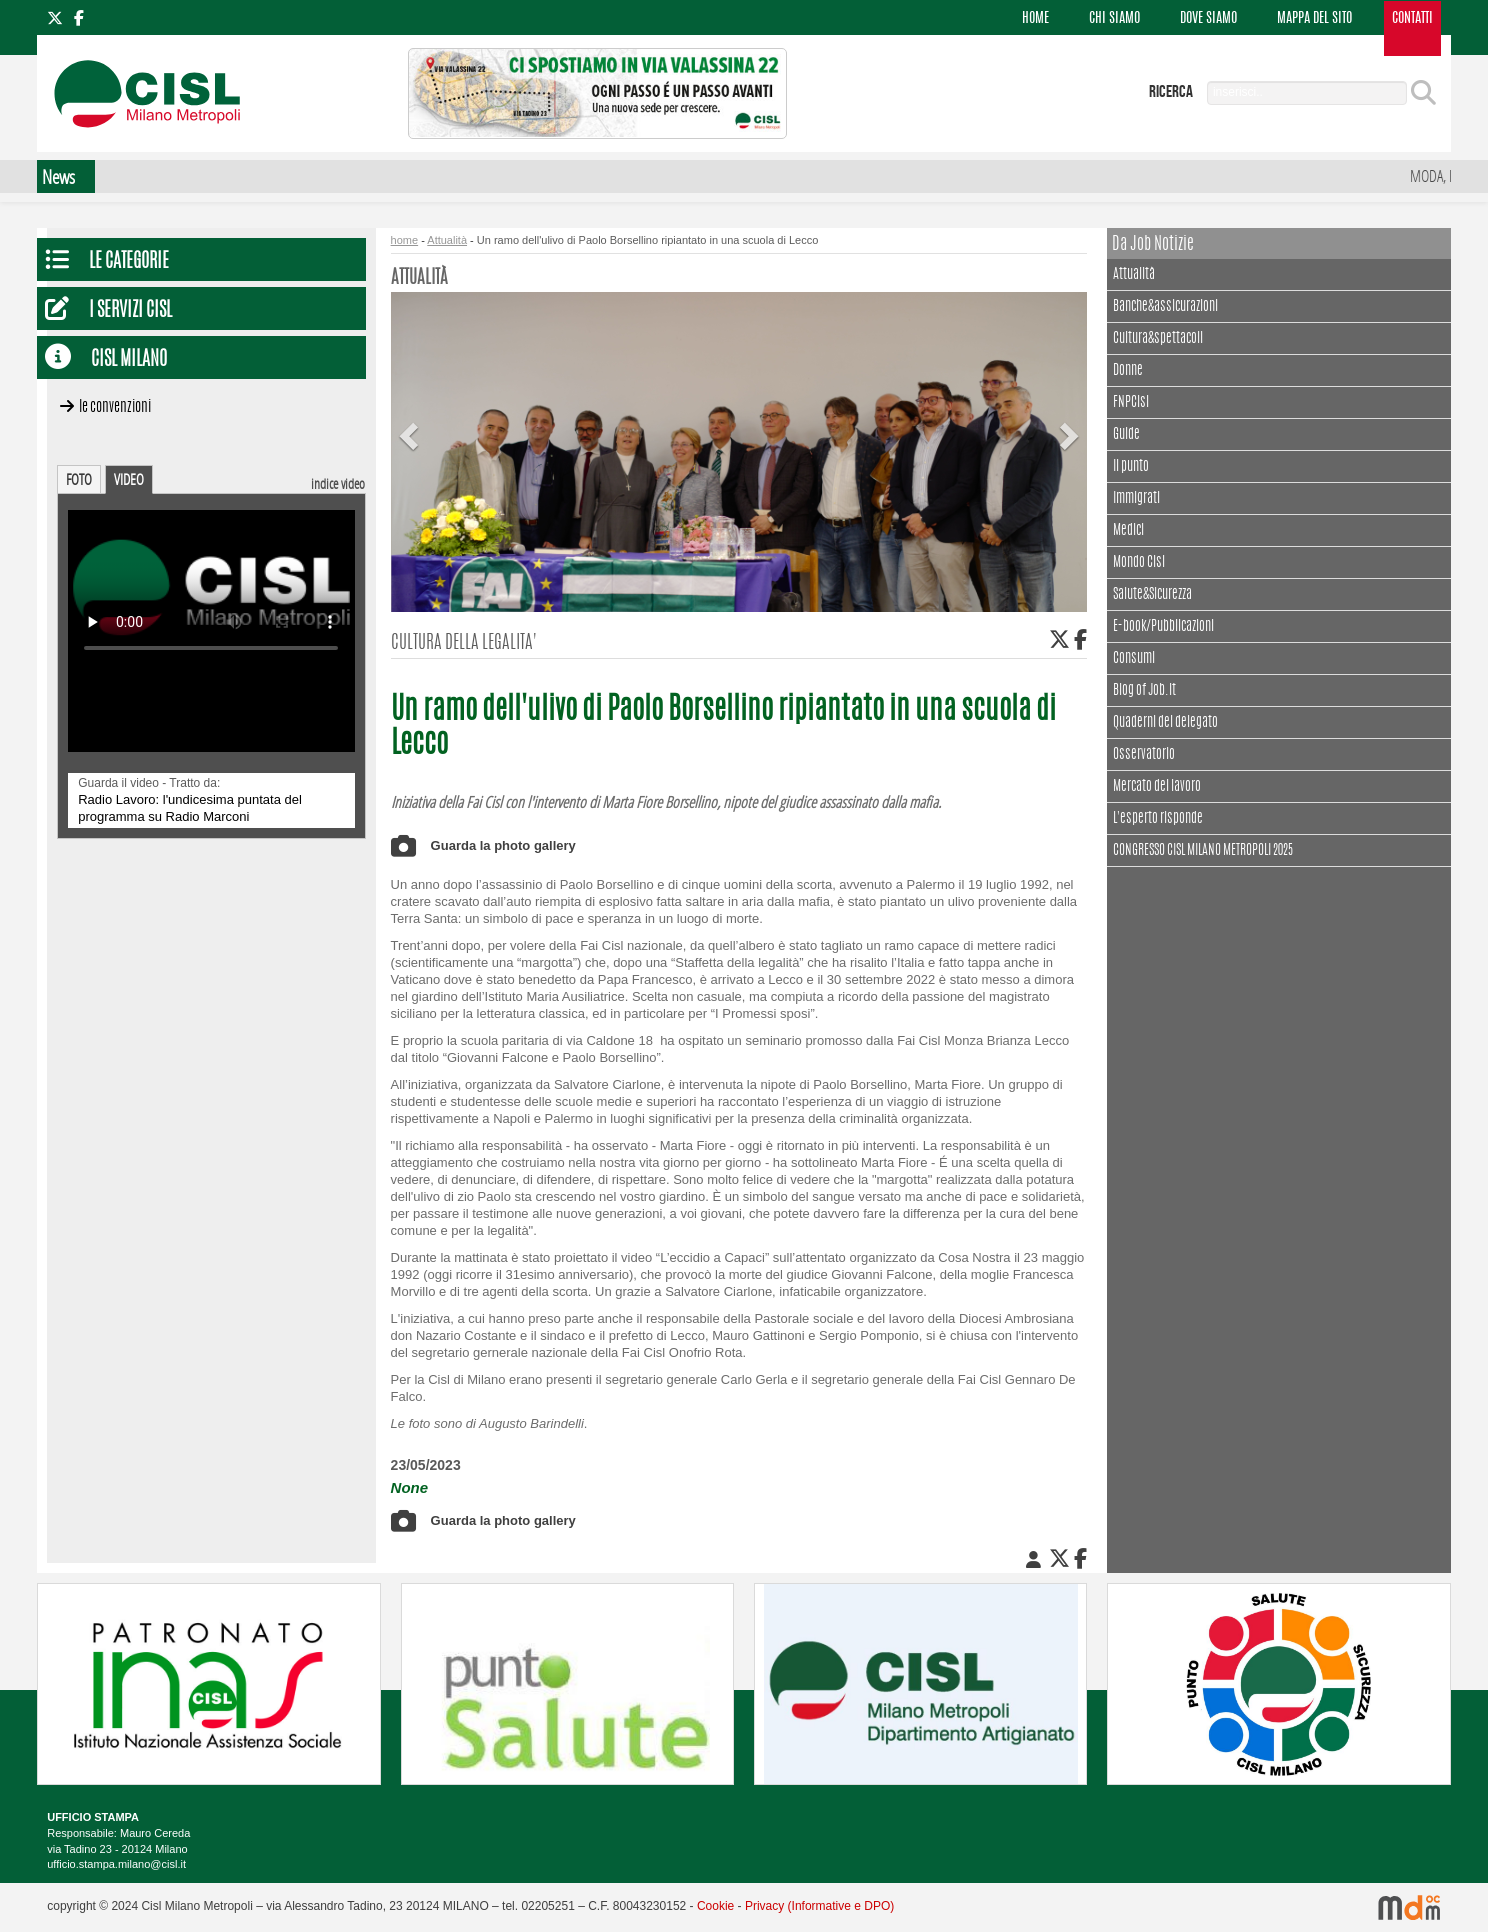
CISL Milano (129, 360)
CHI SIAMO (1114, 19)
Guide (1126, 435)
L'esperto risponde (1158, 819)
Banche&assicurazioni (1165, 307)
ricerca (1171, 92)
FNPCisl (1131, 403)
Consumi (1134, 659)
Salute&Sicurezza (1152, 595)
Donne (1128, 371)
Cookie (715, 1906)
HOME (1035, 19)
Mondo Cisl (1139, 563)
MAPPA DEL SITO (1314, 19)
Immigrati (1136, 499)
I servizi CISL (130, 311)
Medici (1128, 531)
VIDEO (129, 479)
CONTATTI (1412, 19)
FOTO (79, 479)
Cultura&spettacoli (1158, 336)
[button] (412, 420)
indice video (338, 483)
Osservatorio (1144, 755)
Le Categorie (129, 262)
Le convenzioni (115, 407)
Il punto (1131, 467)
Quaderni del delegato (1165, 723)
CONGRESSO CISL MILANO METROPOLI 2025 (1203, 851)
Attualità (1134, 272)
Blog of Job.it (1144, 691)
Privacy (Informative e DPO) (819, 1906)
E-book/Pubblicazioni (1163, 627)
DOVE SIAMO (1208, 19)
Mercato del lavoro (1157, 787)
